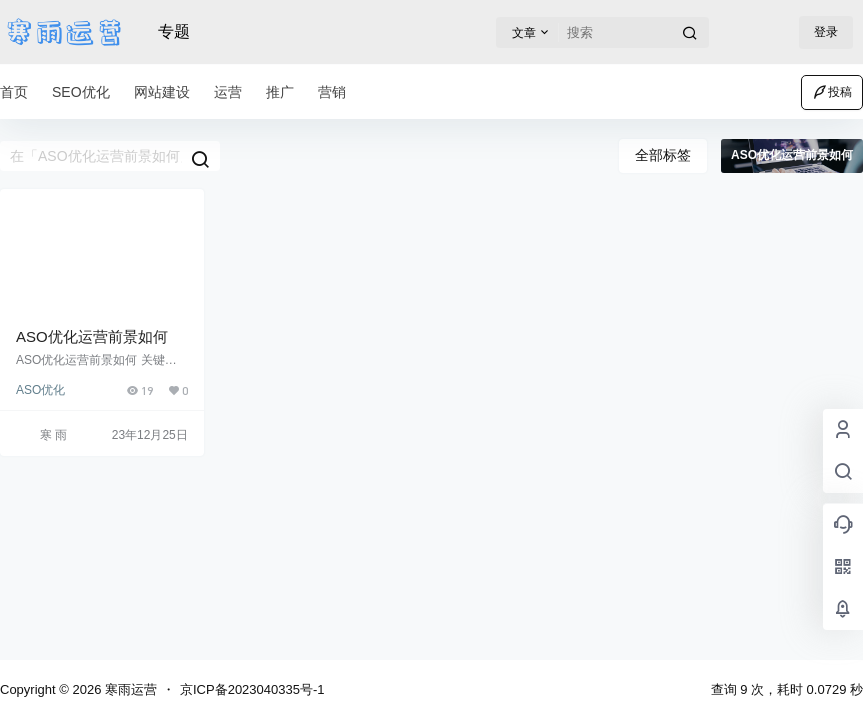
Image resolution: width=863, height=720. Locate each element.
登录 (826, 32)
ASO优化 (40, 390)
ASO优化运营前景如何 (92, 336)
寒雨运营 (129, 689)
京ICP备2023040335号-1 (252, 689)
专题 (174, 31)
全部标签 (663, 155)
